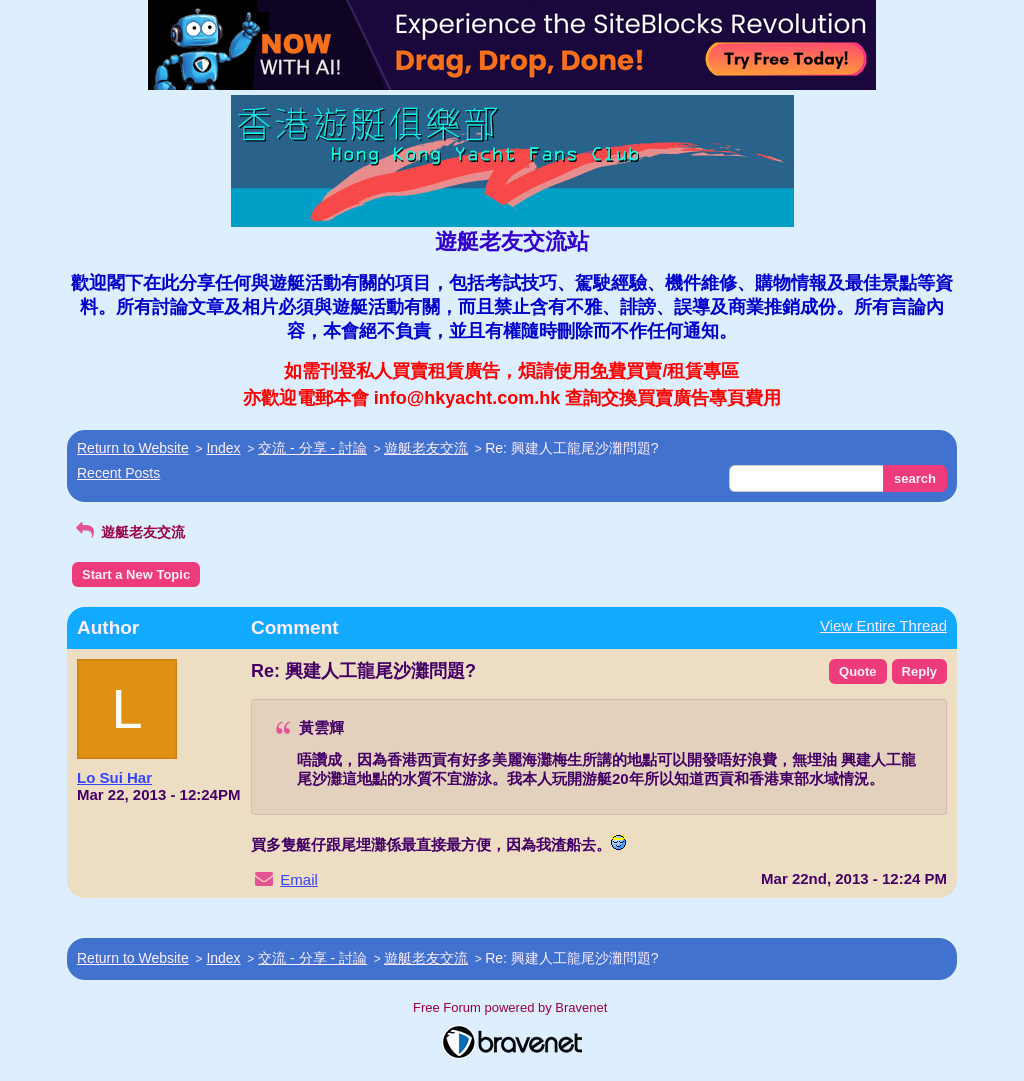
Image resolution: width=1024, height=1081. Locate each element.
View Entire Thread (883, 625)
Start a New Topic (136, 574)
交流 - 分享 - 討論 (312, 448)
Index (223, 448)
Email (299, 879)
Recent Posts (118, 473)
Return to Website (133, 448)
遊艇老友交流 (426, 448)
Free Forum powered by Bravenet (512, 1007)
